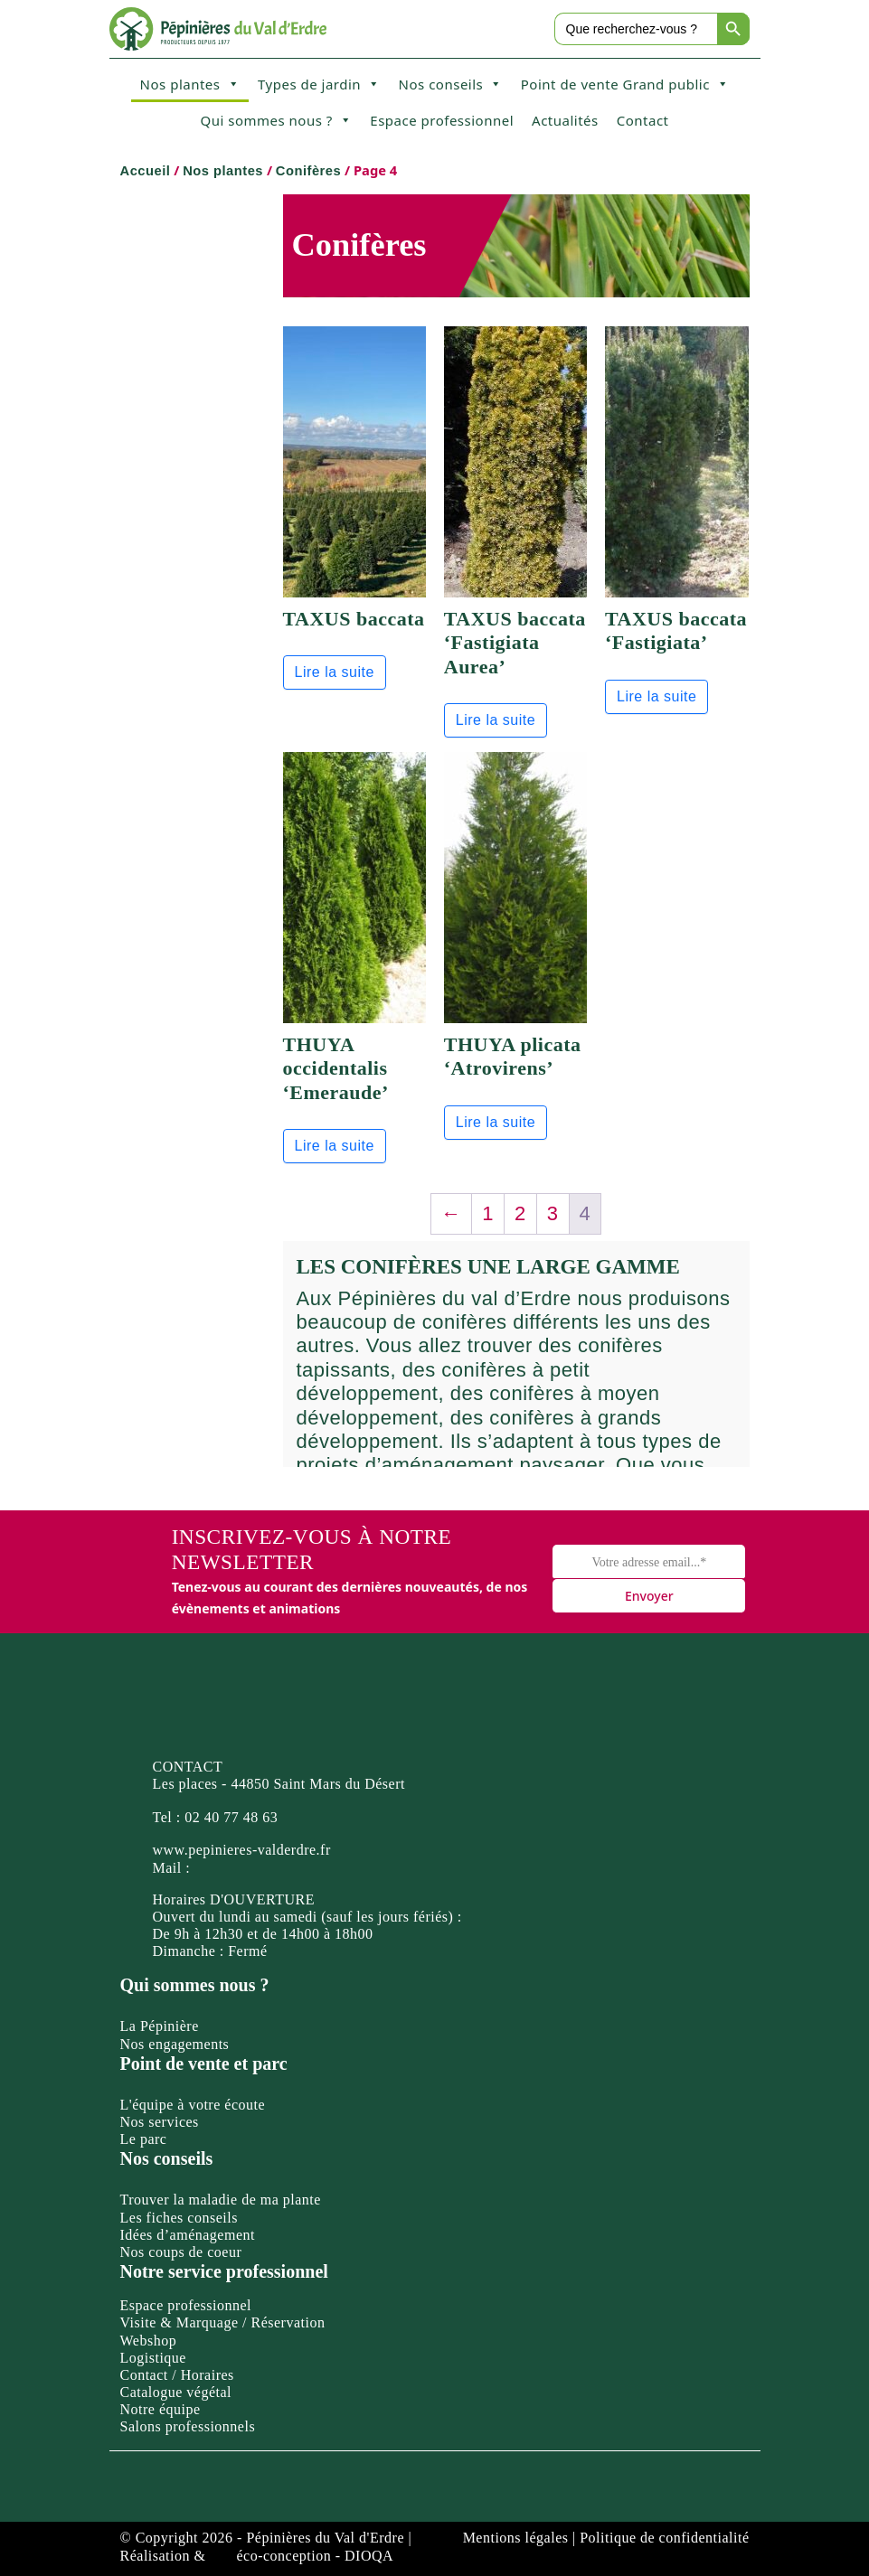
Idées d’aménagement (187, 2234)
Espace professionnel (442, 120)
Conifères (308, 171)
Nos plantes (190, 84)
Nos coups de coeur (181, 2252)
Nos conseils (451, 84)
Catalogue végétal (176, 2392)
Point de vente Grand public (625, 84)
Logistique (153, 2357)
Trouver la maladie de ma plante (220, 2199)
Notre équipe (160, 2409)
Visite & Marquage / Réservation (223, 2322)
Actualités (565, 120)
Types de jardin (319, 84)
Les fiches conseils (179, 2217)
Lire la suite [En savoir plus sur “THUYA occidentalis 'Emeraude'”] (334, 1145)
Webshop (148, 2340)
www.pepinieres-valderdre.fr (242, 1849)
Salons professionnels (188, 2426)
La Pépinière (159, 2026)
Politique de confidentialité (664, 2537)
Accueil (145, 171)
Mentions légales (516, 2537)
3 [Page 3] (553, 1213)
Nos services (159, 2121)
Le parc (143, 2139)
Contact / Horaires (177, 2375)
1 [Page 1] (488, 1213)
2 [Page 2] (520, 1213)
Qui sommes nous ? (276, 120)
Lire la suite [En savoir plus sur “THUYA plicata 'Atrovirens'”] (495, 1122)
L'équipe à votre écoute (193, 2104)
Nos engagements (175, 2044)
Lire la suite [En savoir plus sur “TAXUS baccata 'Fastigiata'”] (656, 696)
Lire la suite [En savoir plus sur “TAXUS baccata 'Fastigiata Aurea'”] (495, 720)
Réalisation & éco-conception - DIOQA (257, 2555)
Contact (643, 120)
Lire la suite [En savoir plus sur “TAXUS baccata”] (334, 672)
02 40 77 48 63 (231, 1817)
